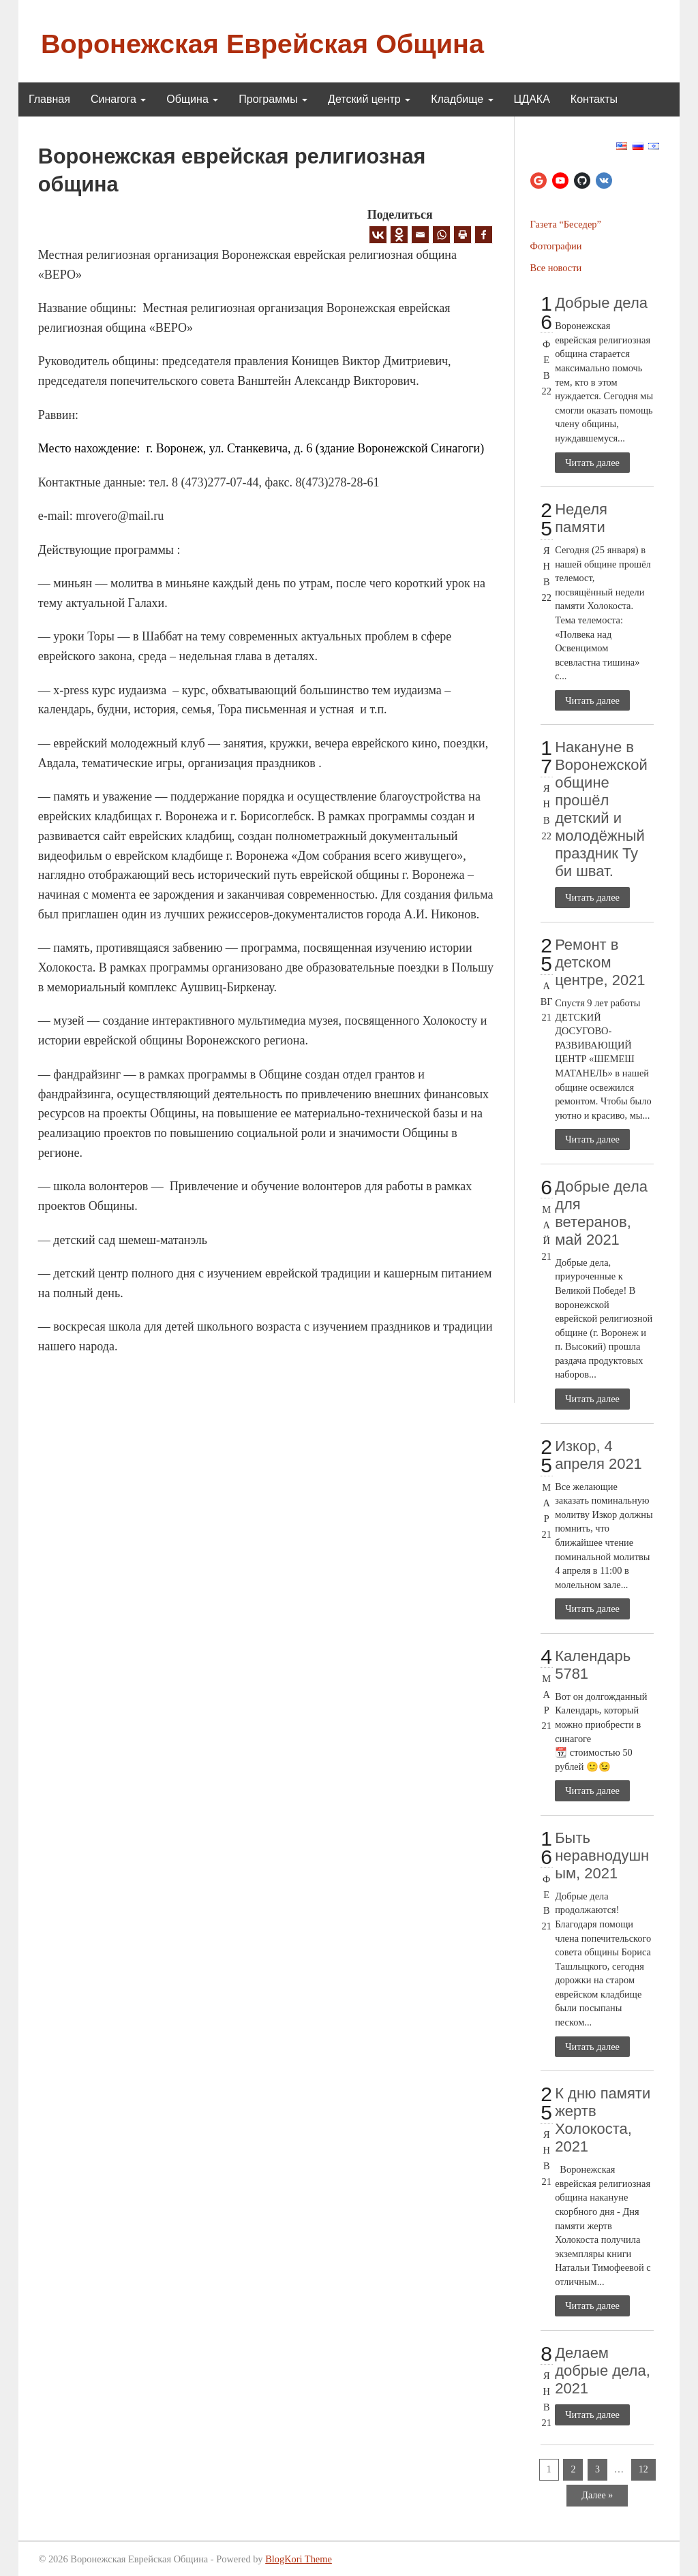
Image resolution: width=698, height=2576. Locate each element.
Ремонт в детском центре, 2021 (600, 962)
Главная (49, 99)
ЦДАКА (532, 99)
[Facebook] (483, 235)
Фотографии (556, 245)
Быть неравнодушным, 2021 (602, 1855)
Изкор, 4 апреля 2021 (598, 1455)
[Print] (462, 235)
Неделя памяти (581, 518)
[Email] (420, 235)
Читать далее (592, 462)
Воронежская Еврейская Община (262, 44)
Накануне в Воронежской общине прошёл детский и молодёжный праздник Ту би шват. (601, 809)
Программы (273, 99)
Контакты (594, 99)
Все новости (556, 267)
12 (643, 2469)
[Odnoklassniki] (399, 235)
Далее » (597, 2495)
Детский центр (369, 99)
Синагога (118, 99)
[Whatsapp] (441, 235)
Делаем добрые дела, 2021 (602, 2370)
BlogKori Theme (298, 2559)
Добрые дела (601, 302)
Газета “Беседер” (565, 224)
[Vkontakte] (378, 235)
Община (192, 99)
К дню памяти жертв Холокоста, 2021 (602, 2120)
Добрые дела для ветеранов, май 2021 (601, 1213)
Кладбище (462, 99)
